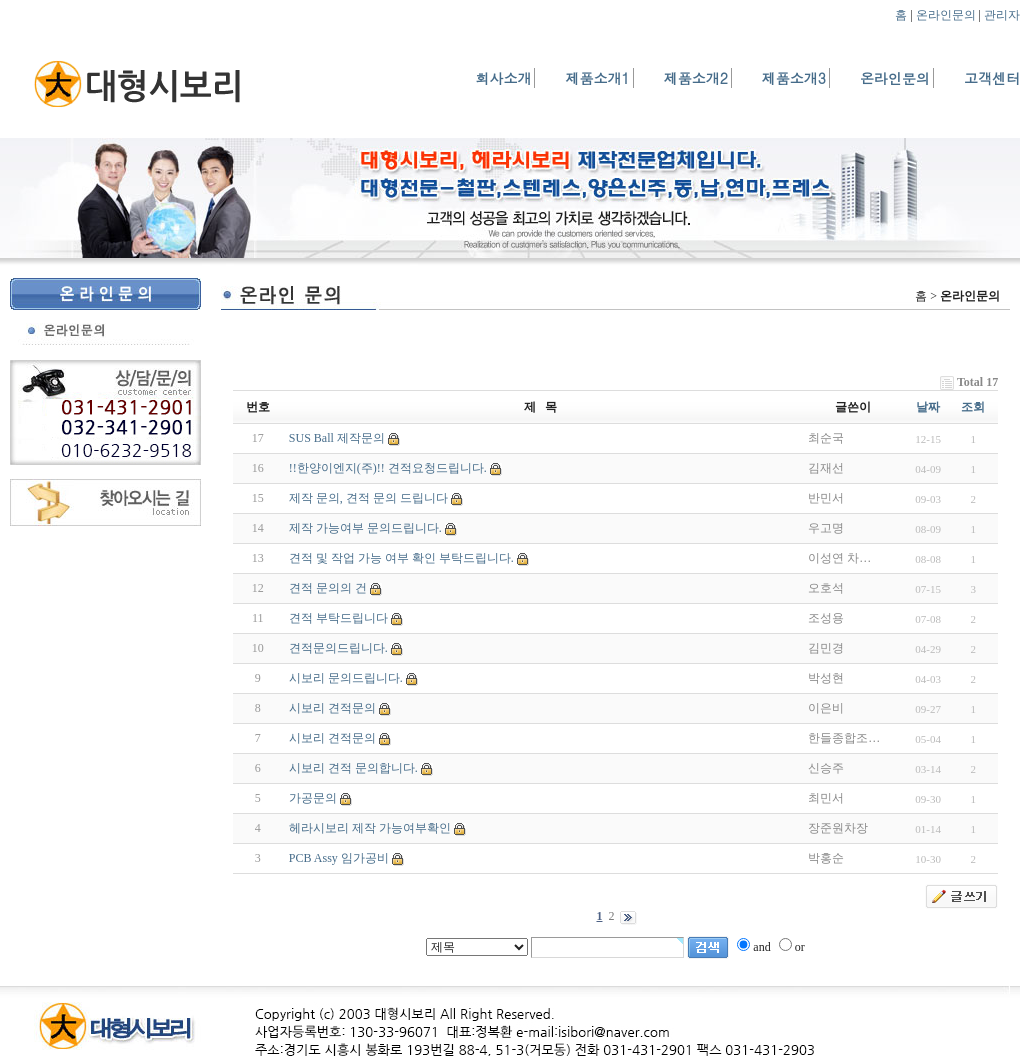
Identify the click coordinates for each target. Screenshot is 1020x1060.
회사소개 (503, 78)
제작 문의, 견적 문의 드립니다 (368, 498)
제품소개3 (794, 78)
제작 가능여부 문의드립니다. (365, 528)
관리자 (1002, 15)
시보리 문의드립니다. (346, 678)
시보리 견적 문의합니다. (353, 768)
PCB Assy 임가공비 (339, 858)
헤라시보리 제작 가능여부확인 (370, 828)
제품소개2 (696, 78)
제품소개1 (597, 78)
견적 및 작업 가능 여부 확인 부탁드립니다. (401, 558)
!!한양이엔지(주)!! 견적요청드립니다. (388, 468)
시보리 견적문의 (332, 708)
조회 (973, 407)
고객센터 (992, 78)
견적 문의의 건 (328, 588)
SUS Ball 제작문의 (337, 438)
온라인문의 (946, 15)
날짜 (928, 407)
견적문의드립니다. (338, 648)
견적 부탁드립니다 (338, 618)
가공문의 (313, 798)
